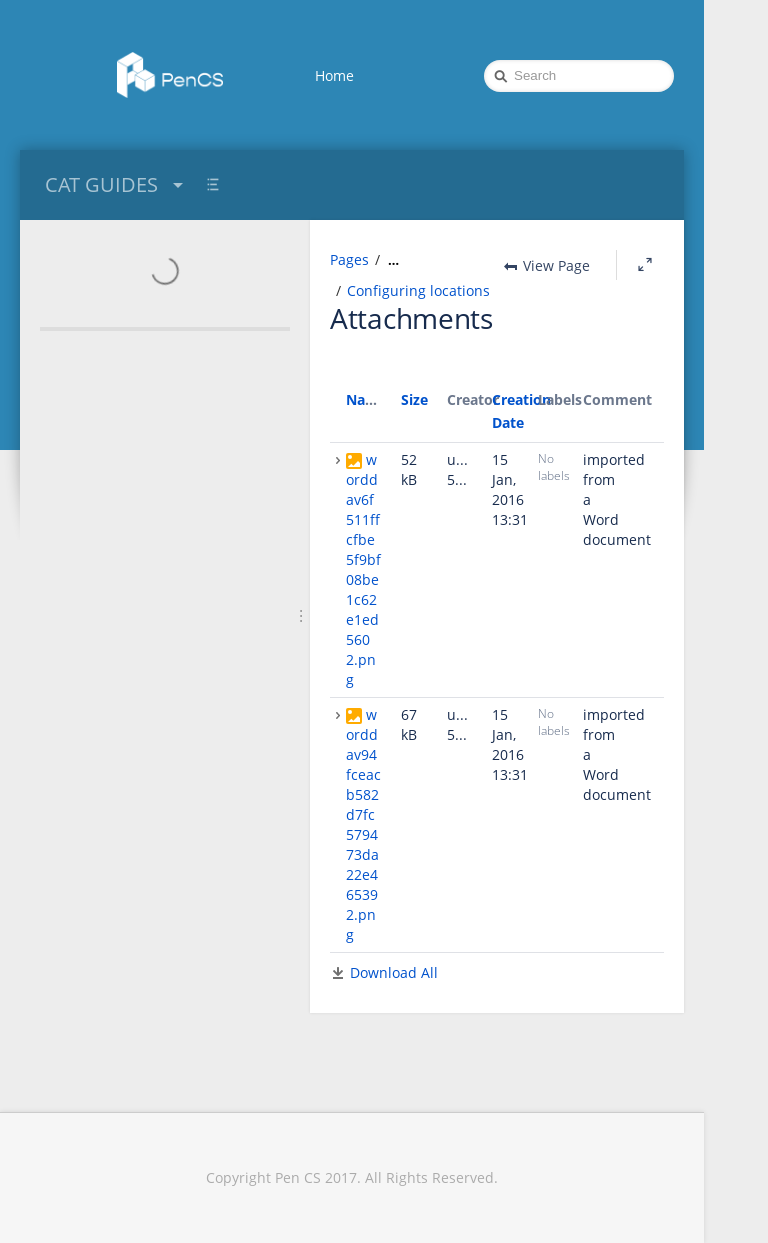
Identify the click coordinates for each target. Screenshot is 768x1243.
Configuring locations (418, 290)
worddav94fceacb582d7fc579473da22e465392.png (363, 824)
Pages (349, 259)
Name (366, 399)
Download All (394, 972)
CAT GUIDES (116, 184)
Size (414, 399)
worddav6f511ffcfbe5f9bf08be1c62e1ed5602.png (363, 569)
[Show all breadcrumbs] (393, 260)
